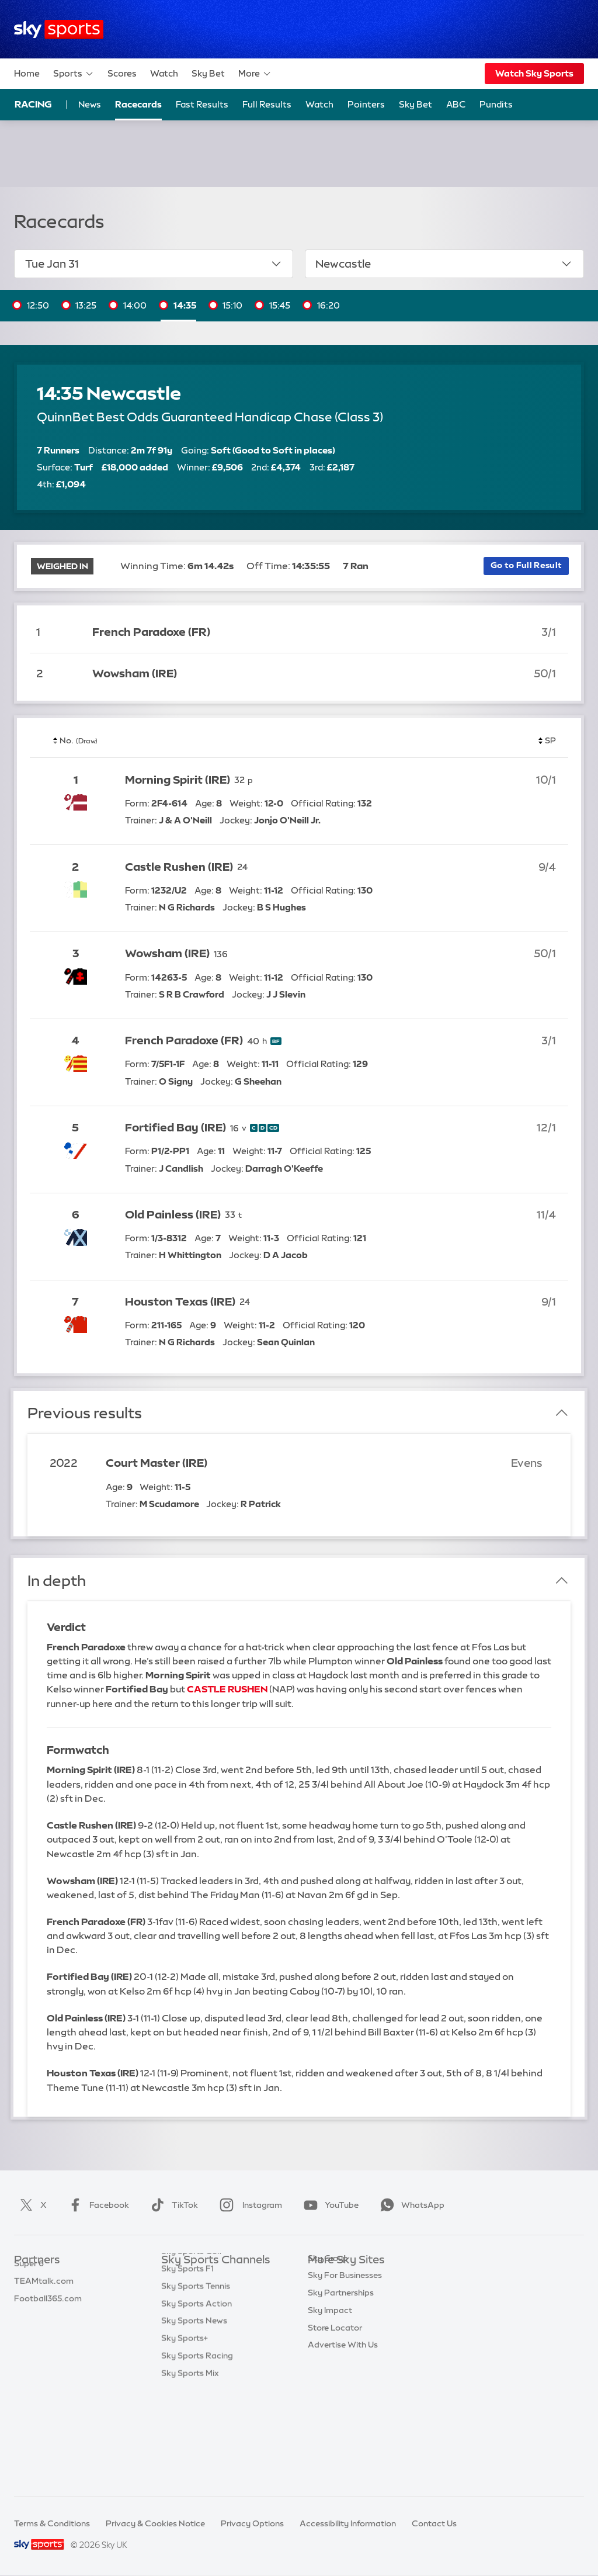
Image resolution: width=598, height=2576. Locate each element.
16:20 (328, 305)
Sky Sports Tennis (195, 2382)
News (89, 104)
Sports (73, 73)
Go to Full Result (526, 565)
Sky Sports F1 (187, 2365)
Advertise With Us (343, 2417)
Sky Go (322, 2313)
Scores (122, 73)
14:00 (135, 305)
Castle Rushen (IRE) (179, 866)
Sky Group (328, 2330)
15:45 (279, 305)
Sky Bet (208, 73)
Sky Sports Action (196, 2400)
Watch (164, 73)
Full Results (266, 104)
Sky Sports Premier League (213, 2295)
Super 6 (29, 2295)
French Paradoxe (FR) (151, 632)
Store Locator (335, 2400)
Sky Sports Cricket (197, 2330)
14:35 (184, 305)
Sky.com (325, 2278)
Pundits (496, 104)
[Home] (58, 29)
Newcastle (444, 263)
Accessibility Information (348, 2523)
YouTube (329, 2205)
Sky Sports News (194, 2417)
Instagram (248, 2205)
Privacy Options (252, 2523)
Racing (33, 104)
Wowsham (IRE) (134, 673)
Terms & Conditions (52, 2523)
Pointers (366, 104)
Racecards (138, 104)
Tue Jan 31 (154, 263)
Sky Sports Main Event (204, 2278)
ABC (455, 104)
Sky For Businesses (345, 2347)
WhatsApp (410, 2205)
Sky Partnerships (341, 2365)
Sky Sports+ (184, 2434)
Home (27, 73)
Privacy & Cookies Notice (155, 2523)
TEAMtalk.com (44, 2313)
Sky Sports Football (200, 2313)
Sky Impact (330, 2382)
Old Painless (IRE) (173, 1214)
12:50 (38, 305)
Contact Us (434, 2523)
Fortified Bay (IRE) (175, 1127)
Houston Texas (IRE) (180, 1301)
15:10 (232, 305)
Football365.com (48, 2330)
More (255, 73)
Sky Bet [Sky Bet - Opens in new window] (415, 104)
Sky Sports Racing (197, 2452)
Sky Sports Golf (191, 2347)
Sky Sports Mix (190, 2470)
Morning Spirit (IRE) (177, 779)
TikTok (172, 2205)
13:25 (85, 305)
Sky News (327, 2295)
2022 (64, 1463)
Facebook (96, 2205)
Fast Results (202, 104)
